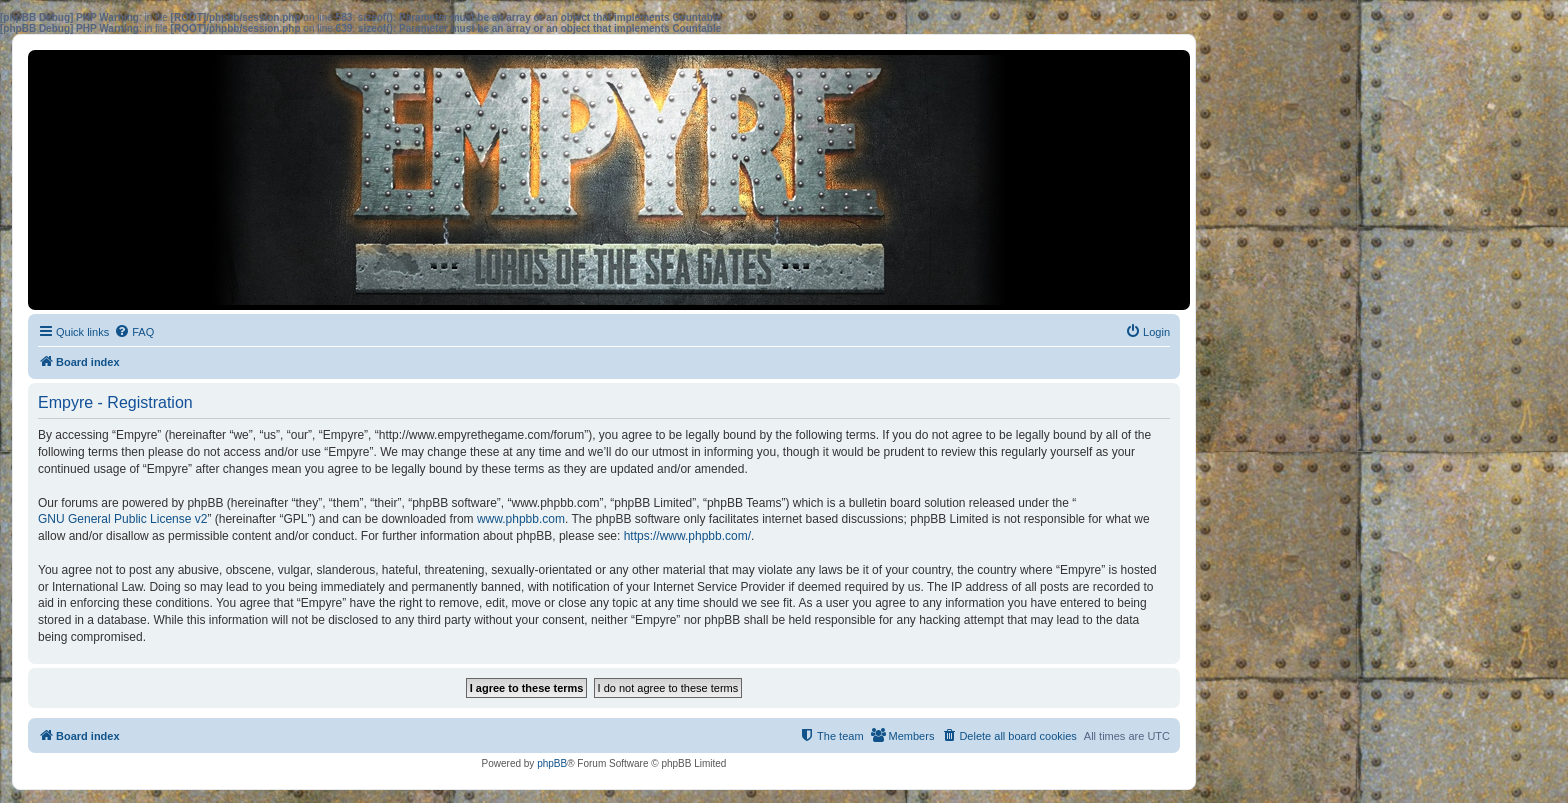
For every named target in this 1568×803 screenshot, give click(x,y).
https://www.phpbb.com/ (687, 536)
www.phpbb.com (521, 519)
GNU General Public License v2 (122, 519)
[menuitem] (134, 332)
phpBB (552, 763)
